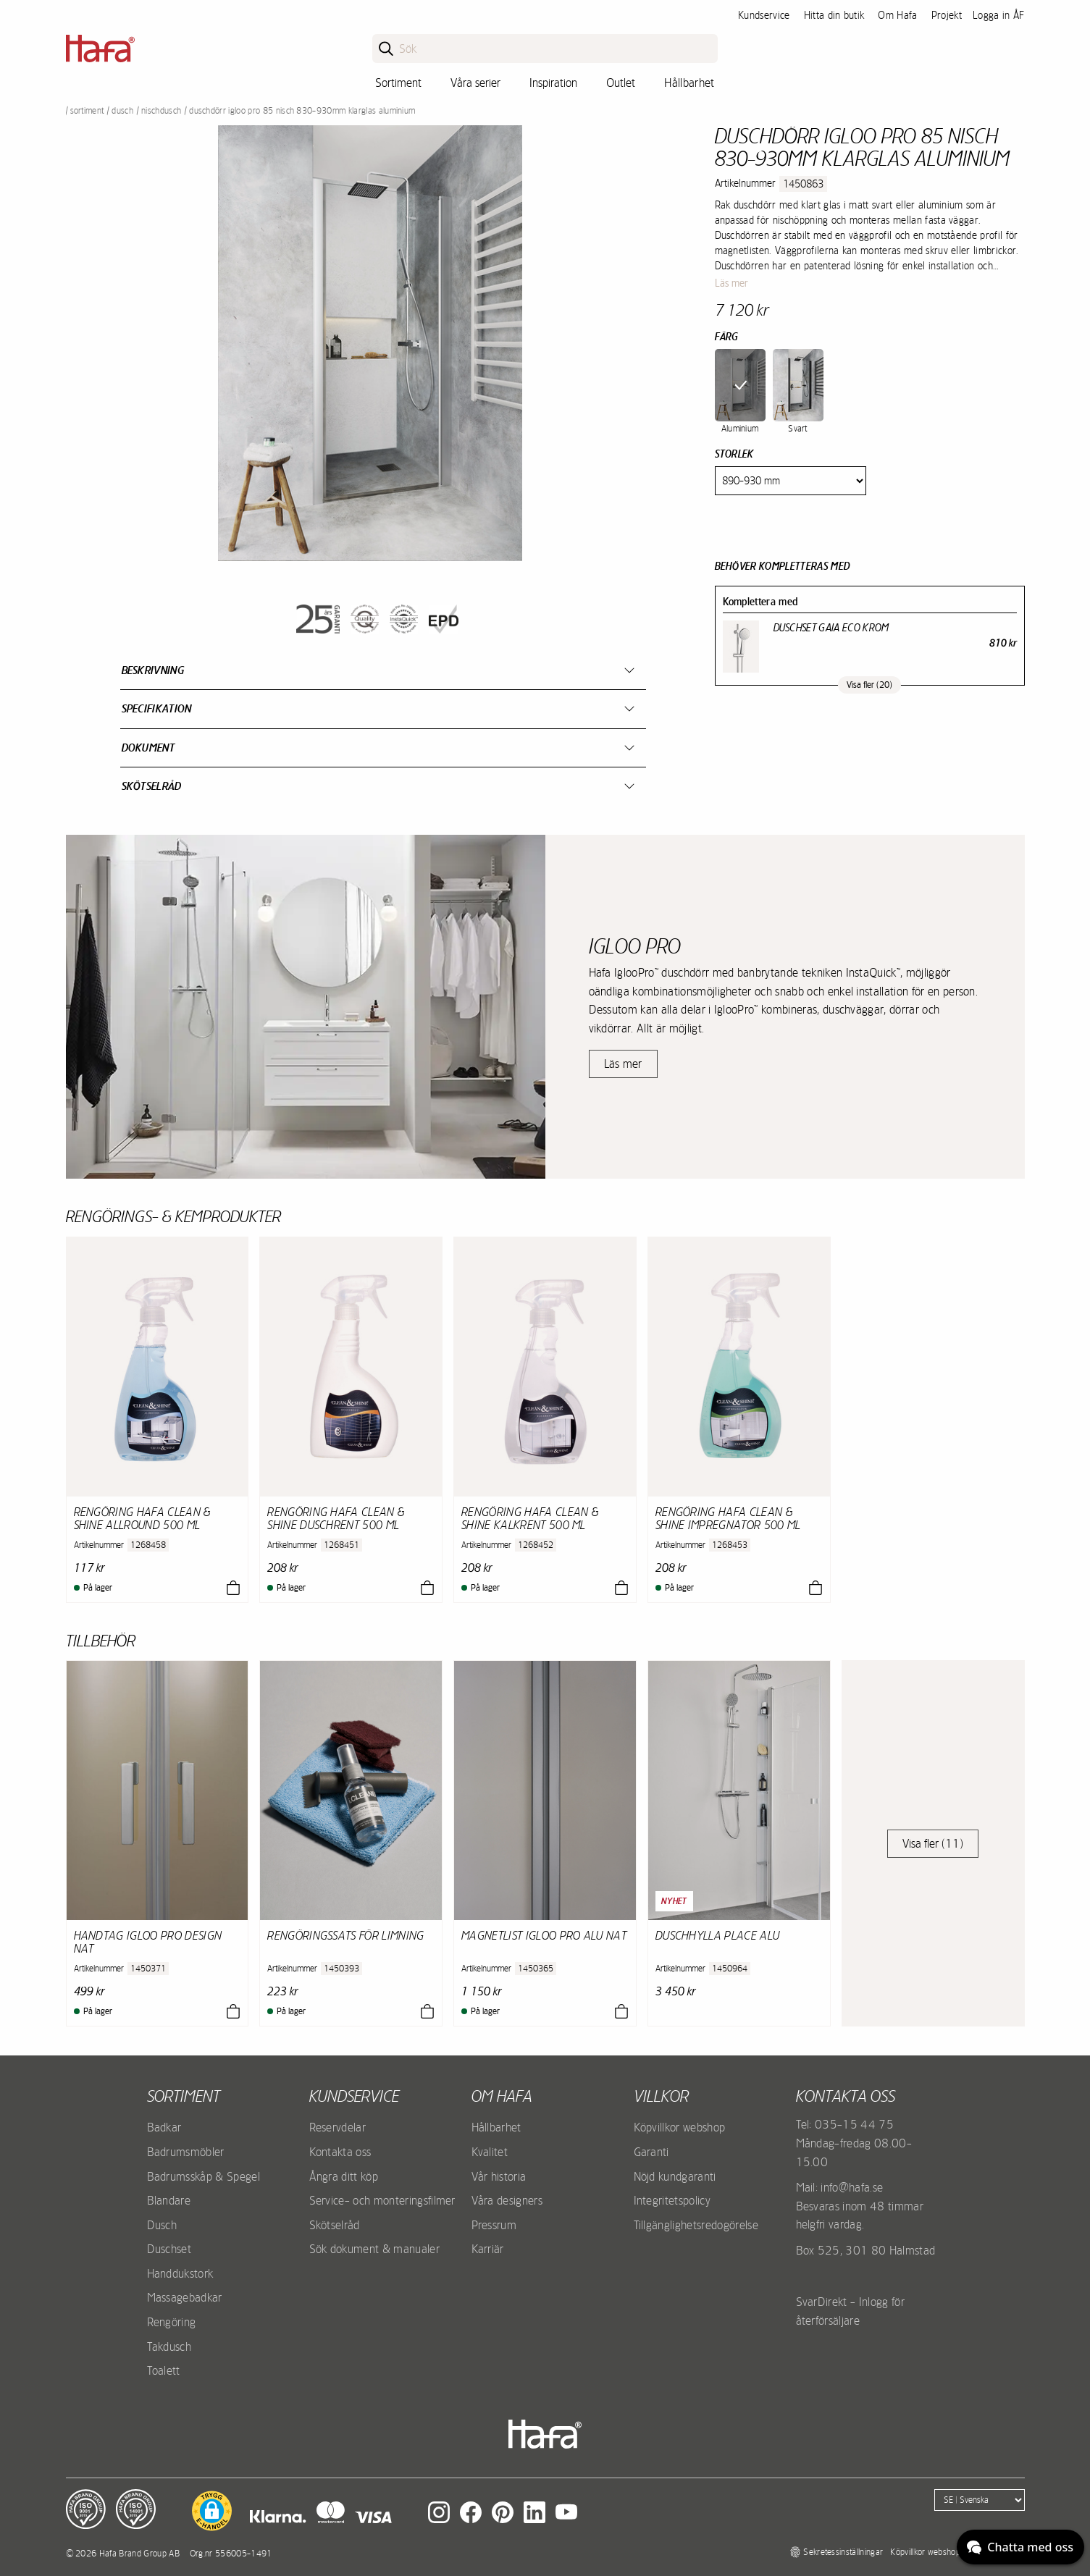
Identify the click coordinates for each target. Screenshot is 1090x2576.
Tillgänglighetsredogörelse (696, 2224)
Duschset (169, 2248)
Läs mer (731, 283)
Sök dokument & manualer (374, 2248)
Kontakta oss (340, 2151)
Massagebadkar (184, 2297)
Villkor (661, 2096)
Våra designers (506, 2200)
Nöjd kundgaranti (675, 2176)
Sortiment (398, 82)
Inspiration (553, 82)
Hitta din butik (834, 15)
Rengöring (171, 2321)
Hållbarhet (689, 82)
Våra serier (475, 82)
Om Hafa (897, 15)
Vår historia (499, 2176)
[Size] (790, 480)
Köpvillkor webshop (680, 2127)
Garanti (651, 2151)
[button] (212, 2511)
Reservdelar (337, 2127)
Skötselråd (152, 786)
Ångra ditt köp (343, 2176)
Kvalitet (489, 2151)
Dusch (122, 111)
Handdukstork (180, 2273)
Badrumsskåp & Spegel (203, 2176)
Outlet (620, 82)
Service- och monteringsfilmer (382, 2200)
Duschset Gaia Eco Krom (831, 628)
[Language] (979, 2500)
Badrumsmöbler (186, 2151)
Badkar (164, 2127)
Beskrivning (153, 670)
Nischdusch (161, 111)
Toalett (163, 2370)
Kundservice (764, 15)
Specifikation (157, 708)
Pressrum (494, 2224)
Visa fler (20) (869, 685)
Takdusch (169, 2346)
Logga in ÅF (999, 15)
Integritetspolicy (672, 2200)
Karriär (487, 2248)
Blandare (169, 2200)
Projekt (946, 15)
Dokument (148, 747)
